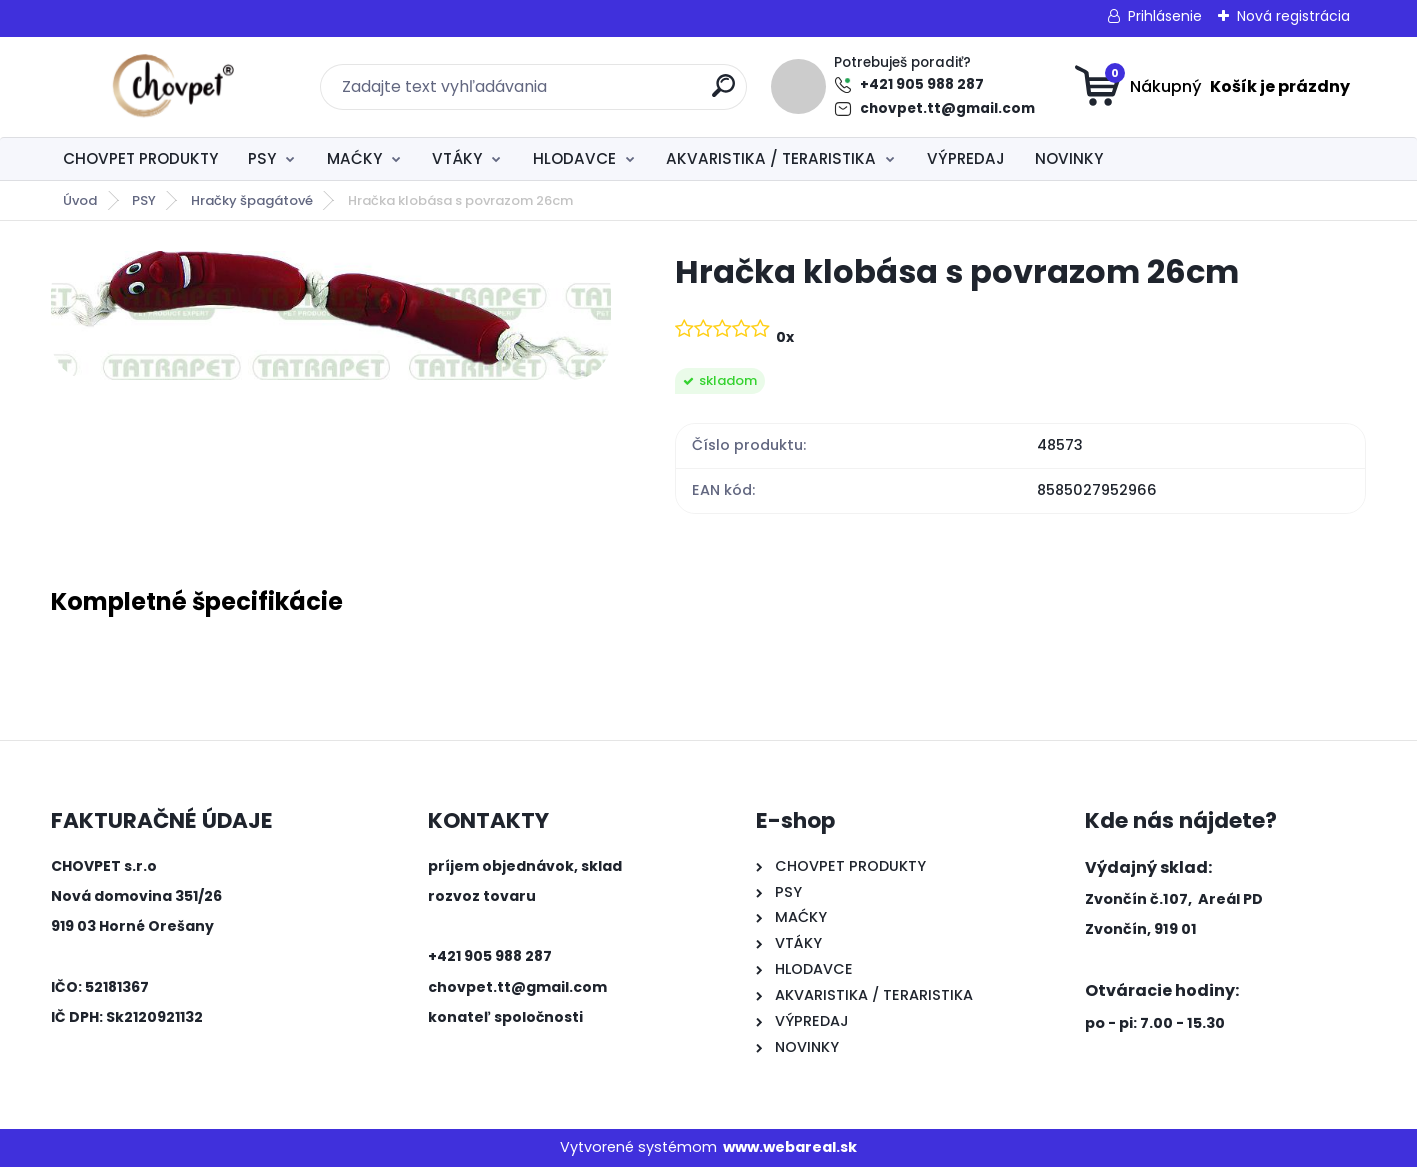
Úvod (80, 200)
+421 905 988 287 (922, 84)
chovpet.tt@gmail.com (947, 108)
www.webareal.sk (790, 1147)
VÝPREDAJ (966, 158)
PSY (262, 158)
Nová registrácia (1293, 16)
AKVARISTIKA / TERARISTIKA (771, 158)
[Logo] (173, 87)
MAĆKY (354, 158)
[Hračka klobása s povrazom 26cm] (331, 315)
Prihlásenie (1165, 16)
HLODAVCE (574, 158)
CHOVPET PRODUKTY (140, 158)
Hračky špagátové (252, 200)
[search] (723, 93)
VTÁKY (457, 158)
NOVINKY (1069, 158)
